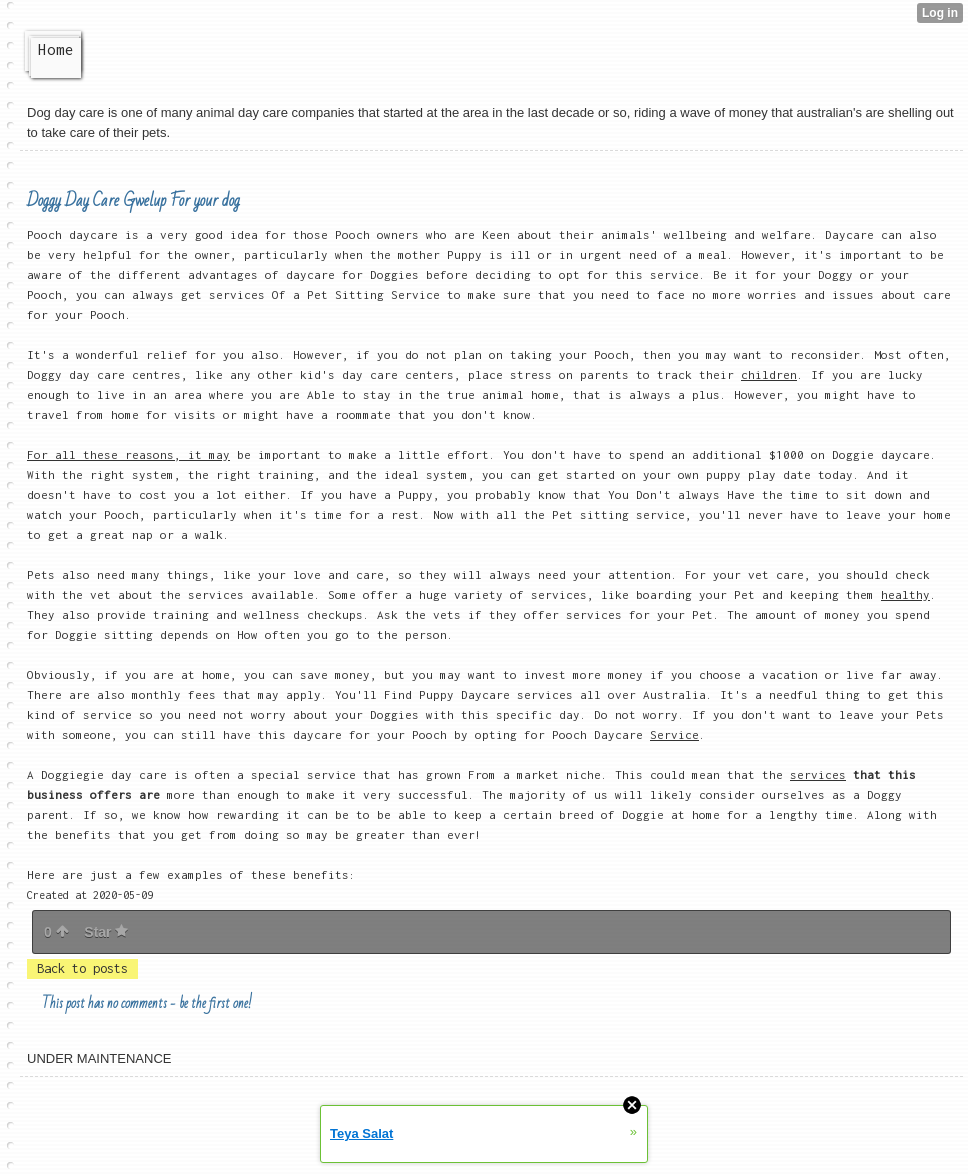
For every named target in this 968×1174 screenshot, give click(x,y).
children (769, 374)
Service (674, 734)
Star (106, 932)
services (818, 774)
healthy (905, 594)
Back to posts (82, 968)
